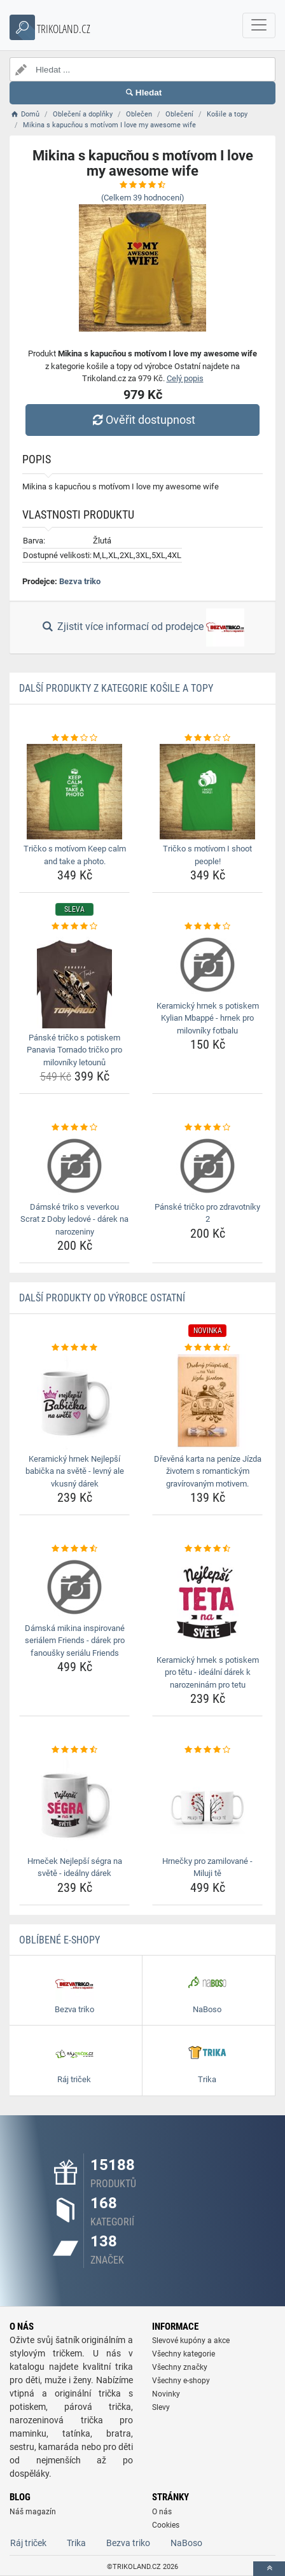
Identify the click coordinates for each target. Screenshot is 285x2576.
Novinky (166, 2394)
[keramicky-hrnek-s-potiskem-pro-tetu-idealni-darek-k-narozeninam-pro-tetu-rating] (207, 1549)
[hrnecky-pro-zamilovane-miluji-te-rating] (207, 1750)
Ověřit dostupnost (142, 419)
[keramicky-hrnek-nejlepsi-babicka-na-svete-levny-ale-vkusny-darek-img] (74, 1402)
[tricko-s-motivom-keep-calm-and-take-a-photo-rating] (74, 738)
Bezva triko (80, 581)
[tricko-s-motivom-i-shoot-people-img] (207, 791)
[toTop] (269, 2568)
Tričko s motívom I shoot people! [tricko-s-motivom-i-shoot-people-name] (207, 855)
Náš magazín (33, 2511)
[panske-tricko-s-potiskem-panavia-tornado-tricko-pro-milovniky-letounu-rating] (74, 926)
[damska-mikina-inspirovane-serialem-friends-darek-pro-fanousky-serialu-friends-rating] (74, 1549)
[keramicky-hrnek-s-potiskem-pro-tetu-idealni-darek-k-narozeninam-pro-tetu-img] (207, 1603)
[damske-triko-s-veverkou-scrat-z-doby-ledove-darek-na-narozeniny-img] (74, 1166)
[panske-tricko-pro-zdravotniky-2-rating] (207, 1127)
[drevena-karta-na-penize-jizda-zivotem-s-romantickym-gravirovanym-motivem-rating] (207, 1347)
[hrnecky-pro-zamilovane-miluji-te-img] (207, 1804)
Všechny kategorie (183, 2353)
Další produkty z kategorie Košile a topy (116, 688)
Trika (76, 2543)
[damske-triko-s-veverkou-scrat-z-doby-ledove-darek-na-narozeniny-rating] (74, 1127)
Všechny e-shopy (181, 2380)
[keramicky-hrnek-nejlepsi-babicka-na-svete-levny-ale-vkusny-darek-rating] (74, 1347)
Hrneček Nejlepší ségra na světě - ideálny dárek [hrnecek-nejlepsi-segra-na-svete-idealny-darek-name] (74, 1867)
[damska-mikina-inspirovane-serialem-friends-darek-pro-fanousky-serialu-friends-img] (74, 1587)
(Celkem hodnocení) (142, 197)
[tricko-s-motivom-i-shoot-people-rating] (207, 738)
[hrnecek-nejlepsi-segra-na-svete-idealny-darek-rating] (74, 1750)
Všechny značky (179, 2367)
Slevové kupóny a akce (191, 2340)
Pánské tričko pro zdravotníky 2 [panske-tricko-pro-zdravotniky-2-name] (207, 1213)
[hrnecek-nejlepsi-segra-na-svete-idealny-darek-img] (74, 1804)
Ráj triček (28, 2543)
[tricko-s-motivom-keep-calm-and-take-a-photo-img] (74, 791)
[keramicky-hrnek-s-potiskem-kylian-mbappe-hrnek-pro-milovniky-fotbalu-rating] (207, 926)
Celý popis (185, 378)
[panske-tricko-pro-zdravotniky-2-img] (207, 1166)
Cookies (165, 2525)
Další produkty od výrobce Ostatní (102, 1298)
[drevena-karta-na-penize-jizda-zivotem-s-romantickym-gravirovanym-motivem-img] (207, 1402)
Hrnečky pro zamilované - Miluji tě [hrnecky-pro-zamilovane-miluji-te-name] (207, 1867)
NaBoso (186, 2543)
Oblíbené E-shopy (59, 1940)
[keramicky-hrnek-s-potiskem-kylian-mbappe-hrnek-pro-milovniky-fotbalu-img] (207, 965)
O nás (162, 2511)
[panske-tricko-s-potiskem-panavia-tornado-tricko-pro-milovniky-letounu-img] (74, 980)
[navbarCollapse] (258, 25)
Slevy (161, 2407)
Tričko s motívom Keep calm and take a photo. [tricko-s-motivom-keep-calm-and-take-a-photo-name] (75, 855)
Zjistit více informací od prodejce (142, 627)
